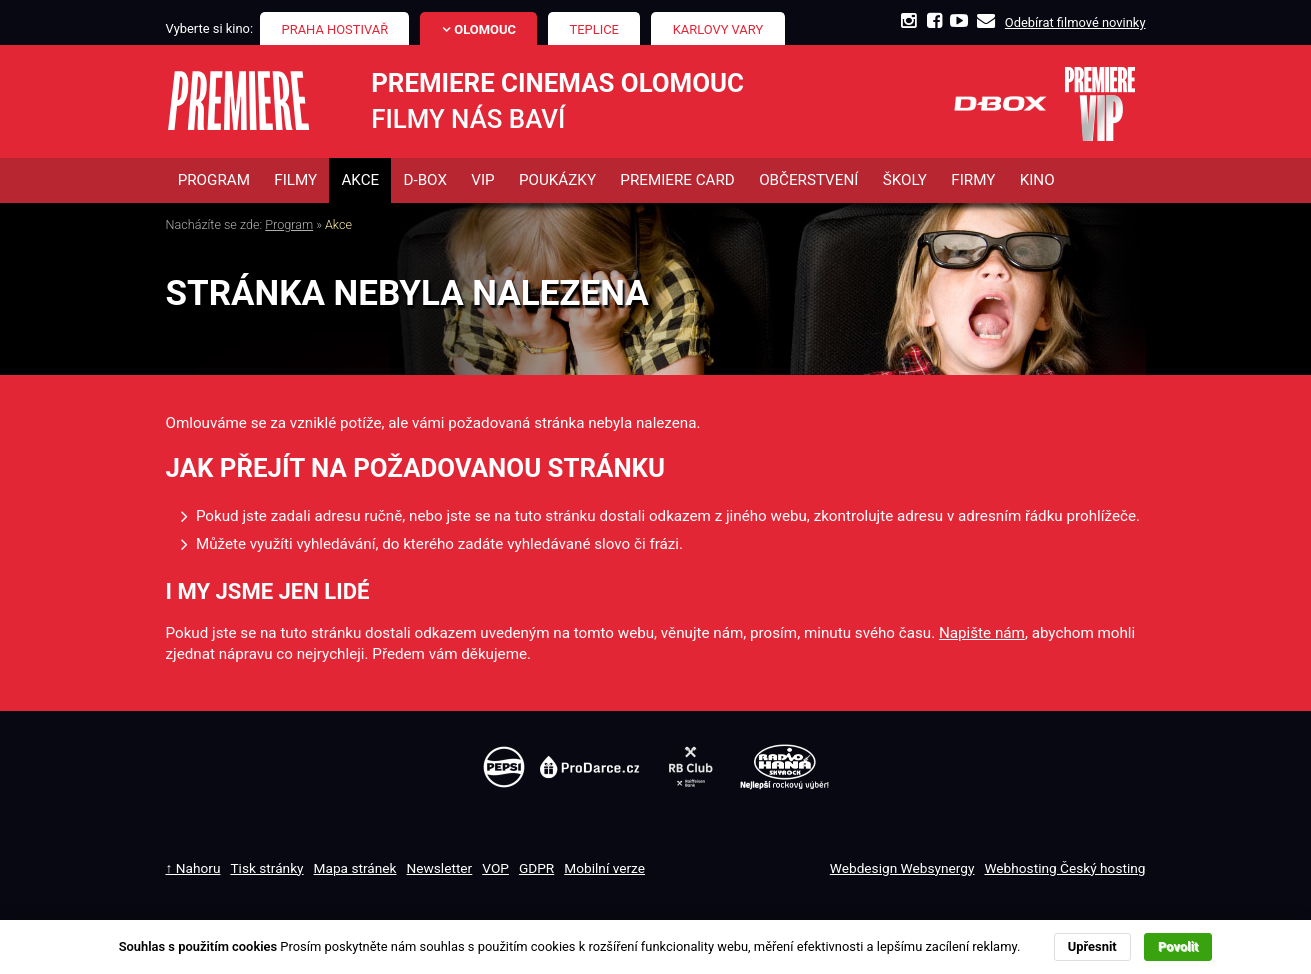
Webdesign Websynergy (902, 868)
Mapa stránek (355, 868)
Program (289, 224)
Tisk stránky (266, 868)
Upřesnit (1092, 946)
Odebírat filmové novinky (1075, 22)
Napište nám (982, 633)
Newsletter (440, 868)
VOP (495, 868)
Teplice (594, 29)
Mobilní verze (604, 868)
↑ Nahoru (193, 868)
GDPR (536, 868)
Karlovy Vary (718, 29)
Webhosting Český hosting (1064, 868)
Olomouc (485, 29)
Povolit (1178, 946)
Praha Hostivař (335, 29)
